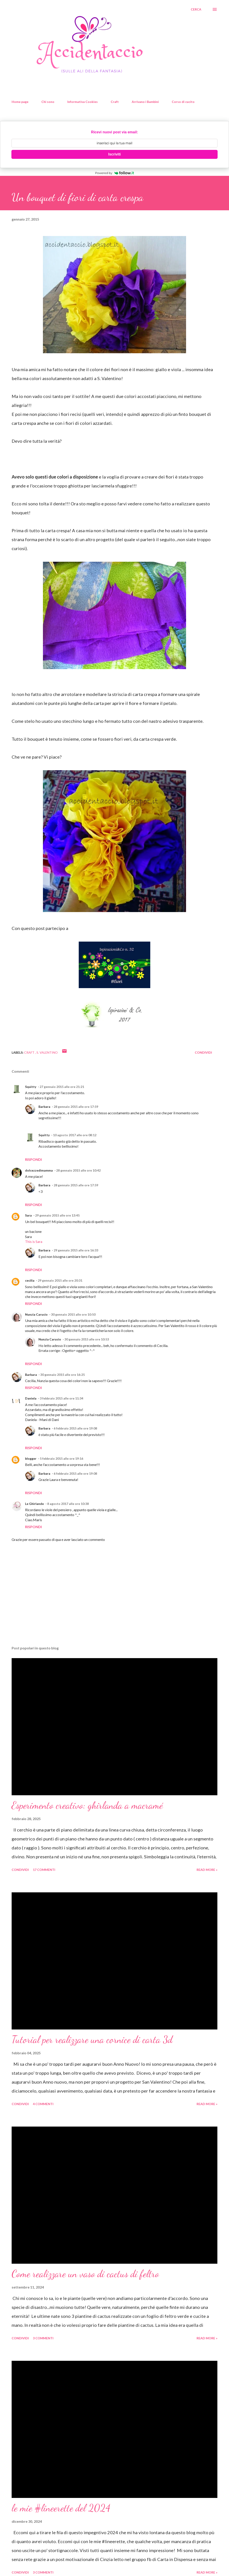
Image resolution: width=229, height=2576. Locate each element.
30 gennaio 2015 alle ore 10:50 (73, 1314)
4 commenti (43, 2104)
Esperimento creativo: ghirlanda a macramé (87, 1805)
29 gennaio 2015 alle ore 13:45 (57, 1215)
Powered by (114, 173)
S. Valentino (47, 1052)
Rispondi (33, 1159)
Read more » (207, 1870)
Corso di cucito (183, 102)
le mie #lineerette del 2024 (61, 2508)
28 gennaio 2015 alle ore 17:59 (76, 1106)
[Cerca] (196, 9)
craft (29, 1052)
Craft (115, 102)
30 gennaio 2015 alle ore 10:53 (86, 1339)
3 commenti (43, 2338)
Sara (28, 1215)
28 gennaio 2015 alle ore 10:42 (78, 1170)
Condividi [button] (203, 1052)
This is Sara (33, 1241)
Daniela (30, 1398)
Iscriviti (114, 154)
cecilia (29, 1280)
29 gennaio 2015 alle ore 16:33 (76, 1250)
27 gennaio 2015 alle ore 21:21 (62, 1087)
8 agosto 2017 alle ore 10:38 (68, 1504)
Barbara (44, 1106)
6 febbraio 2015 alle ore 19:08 (75, 1428)
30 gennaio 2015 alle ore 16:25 (62, 1374)
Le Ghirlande (34, 1504)
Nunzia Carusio (36, 1314)
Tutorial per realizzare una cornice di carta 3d (92, 2039)
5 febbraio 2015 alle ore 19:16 (61, 1458)
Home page (20, 102)
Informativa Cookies (82, 102)
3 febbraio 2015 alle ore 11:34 (61, 1398)
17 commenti (44, 1870)
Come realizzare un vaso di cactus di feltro (85, 2274)
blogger (30, 1458)
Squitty (30, 1087)
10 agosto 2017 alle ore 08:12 (74, 1135)
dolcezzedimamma (39, 1170)
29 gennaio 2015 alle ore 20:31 (60, 1280)
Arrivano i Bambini (145, 102)
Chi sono (47, 102)
